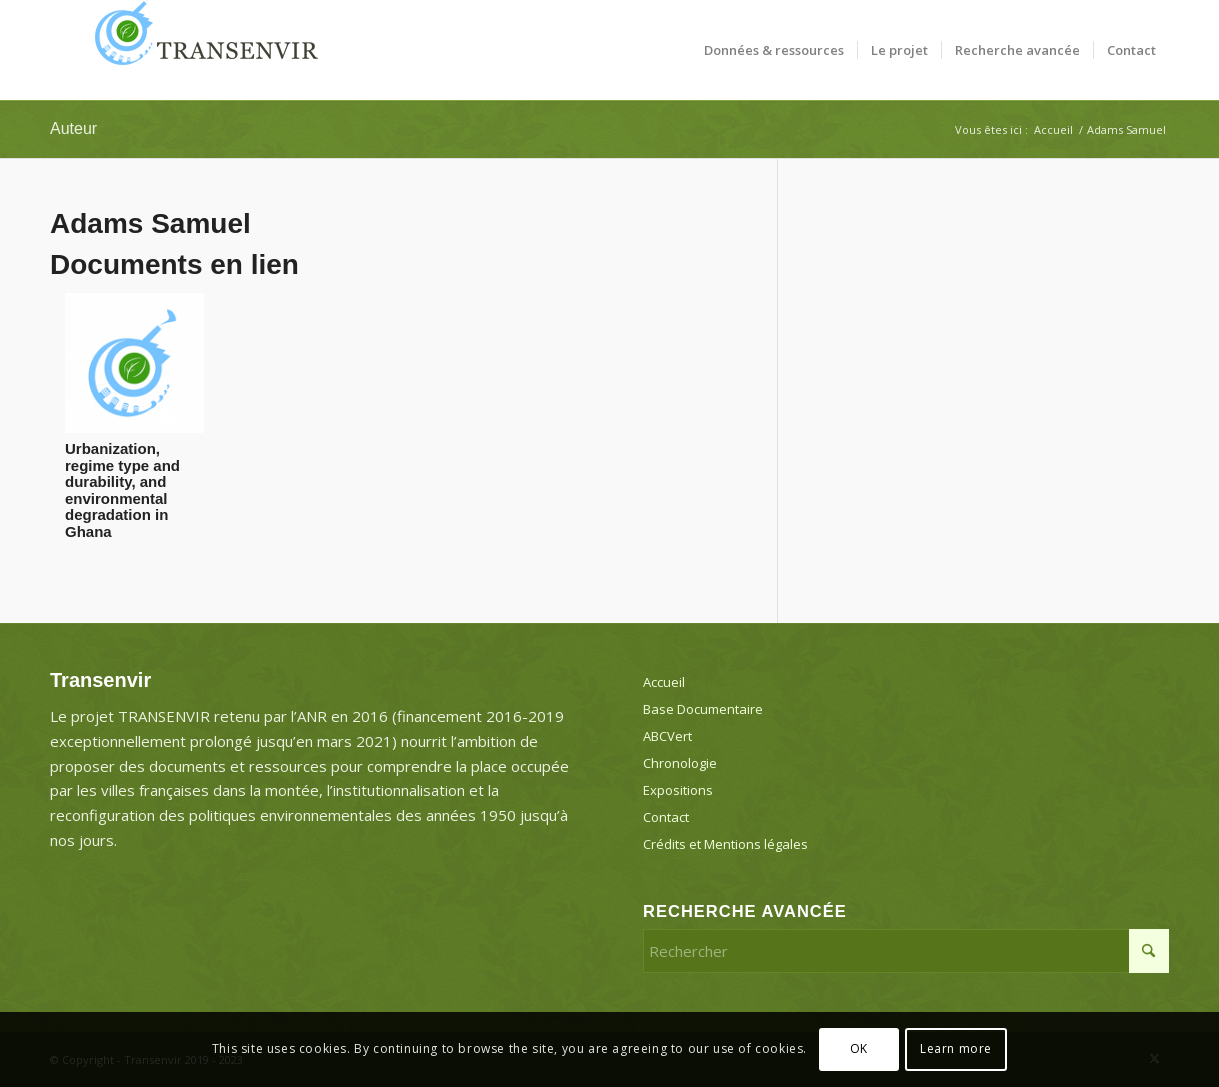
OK (859, 1048)
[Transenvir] (200, 50)
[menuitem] (774, 50)
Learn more (956, 1048)
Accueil (664, 682)
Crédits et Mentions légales (725, 844)
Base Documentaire (703, 709)
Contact (666, 817)
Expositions (678, 790)
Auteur (73, 128)
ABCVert (667, 736)
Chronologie (680, 763)
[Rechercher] (906, 951)
